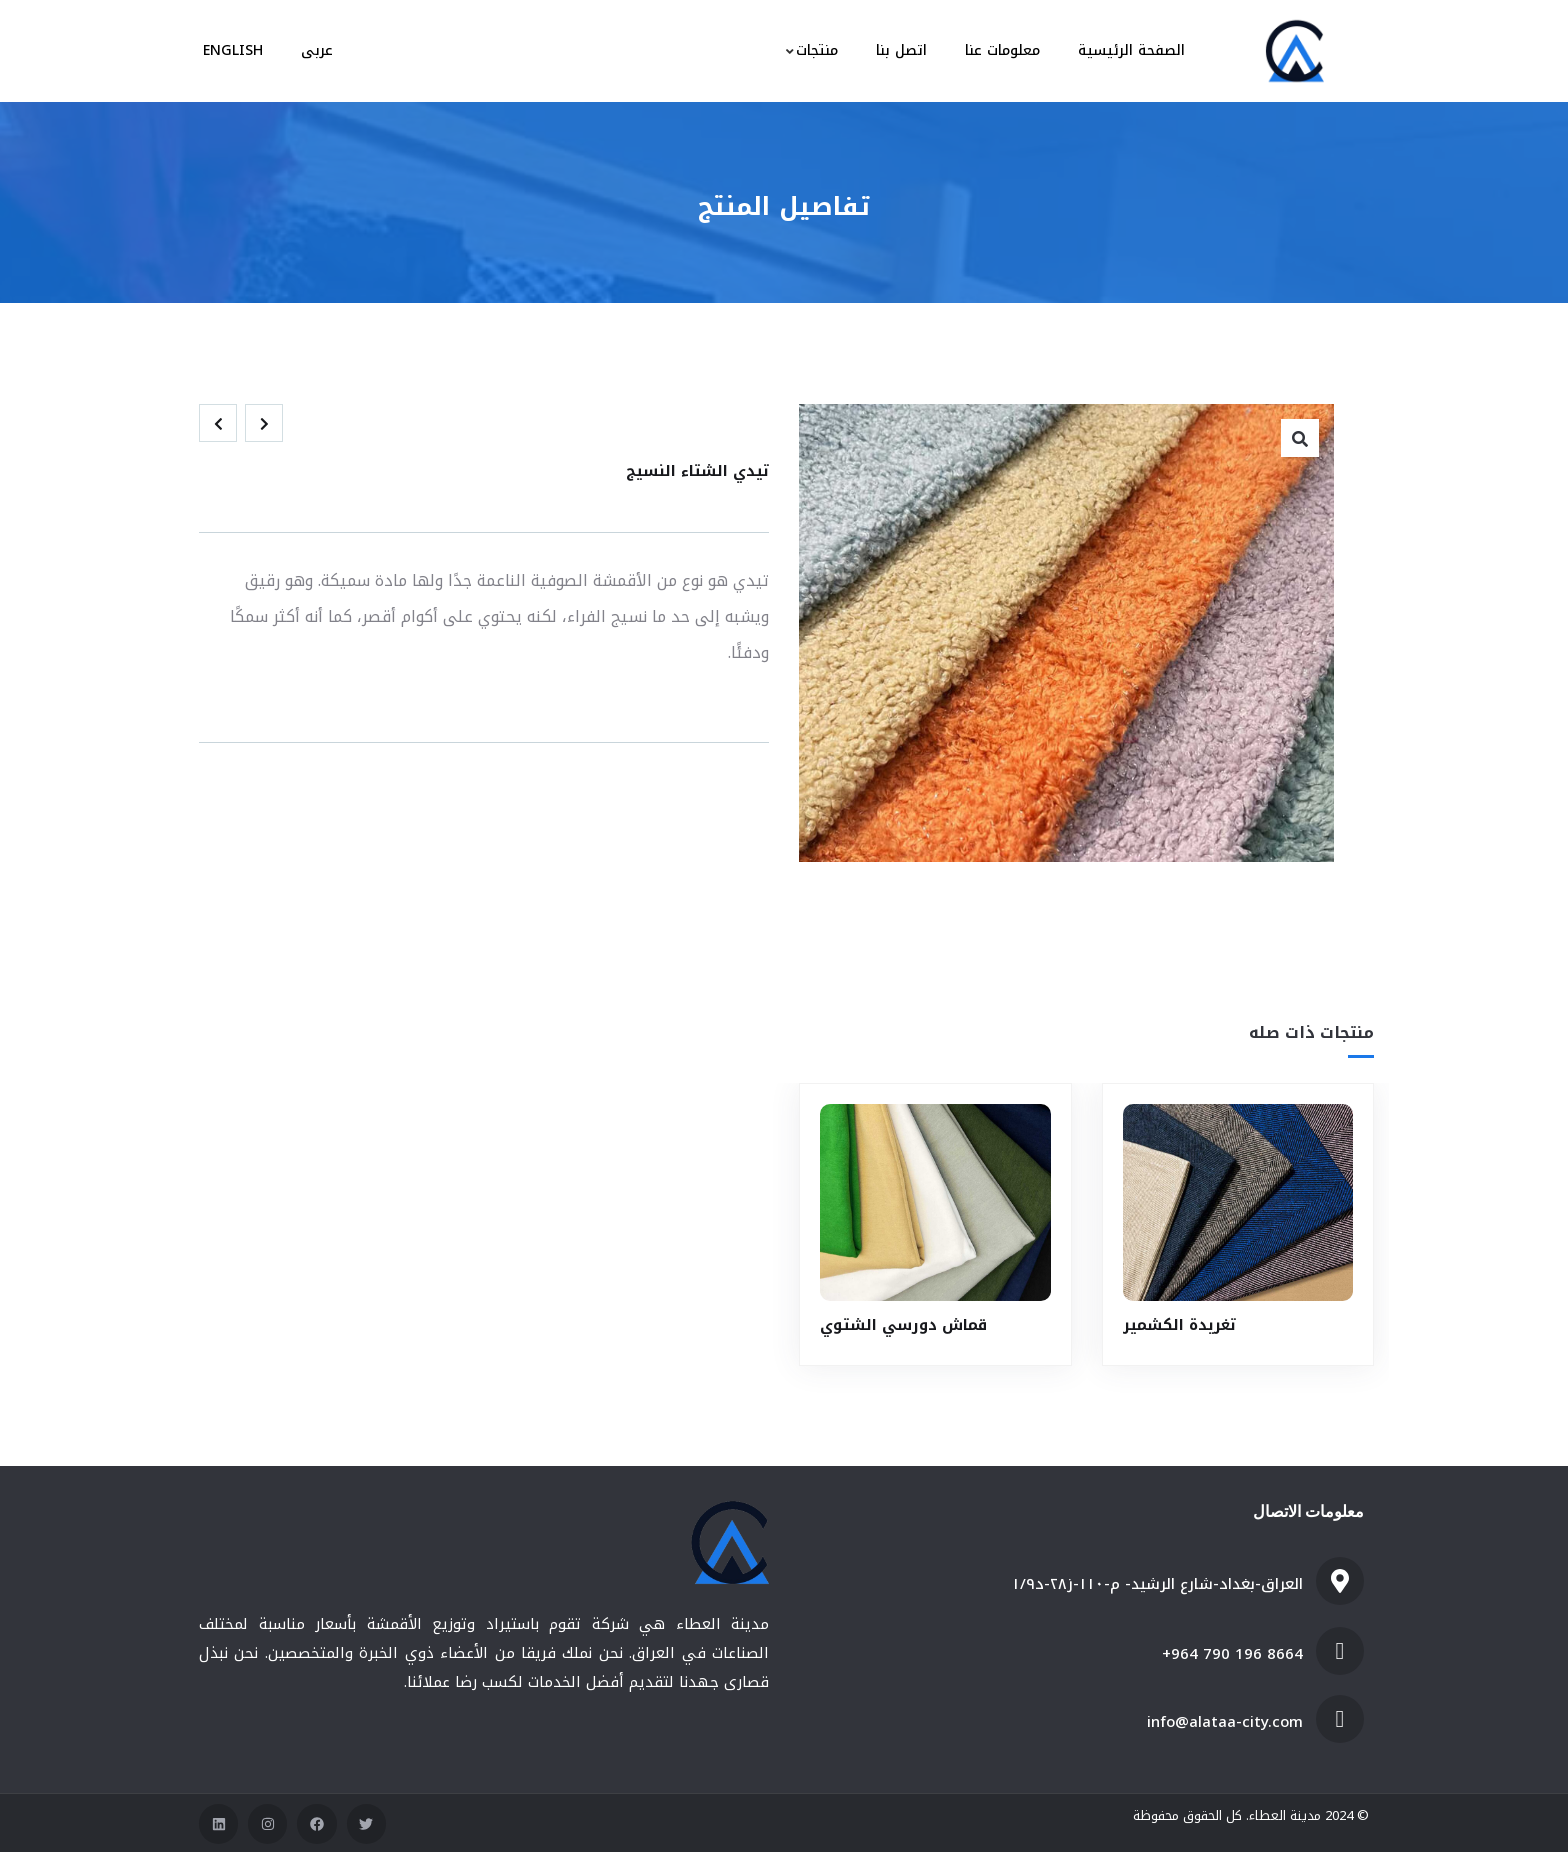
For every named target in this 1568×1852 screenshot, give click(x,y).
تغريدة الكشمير (1179, 1324)
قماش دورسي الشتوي (903, 1324)
